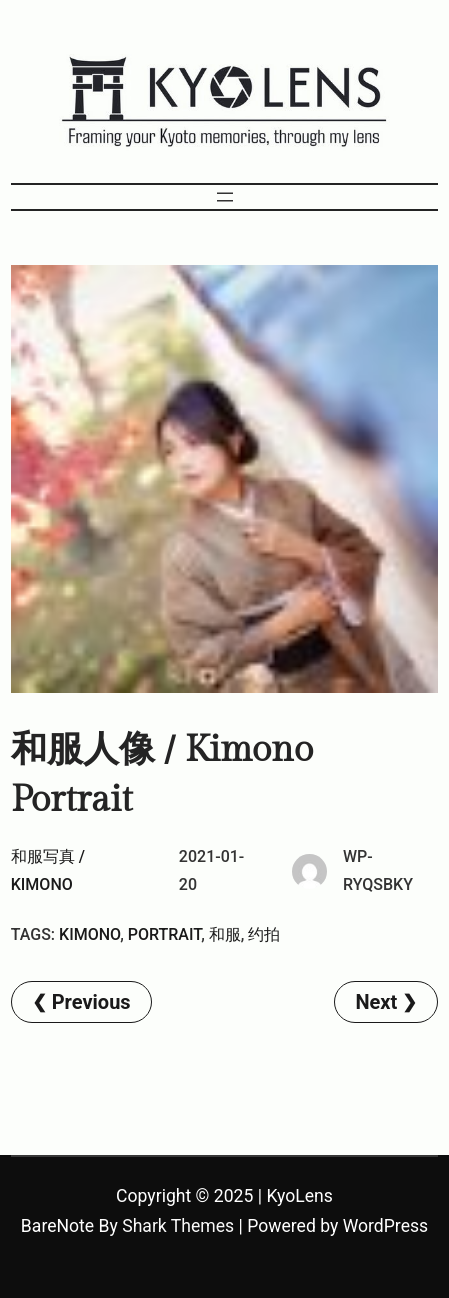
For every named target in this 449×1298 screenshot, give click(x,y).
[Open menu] (225, 197)
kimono (89, 934)
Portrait (164, 934)
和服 (225, 934)
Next (376, 1002)
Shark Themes (178, 1226)
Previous (91, 1002)
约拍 (264, 934)
